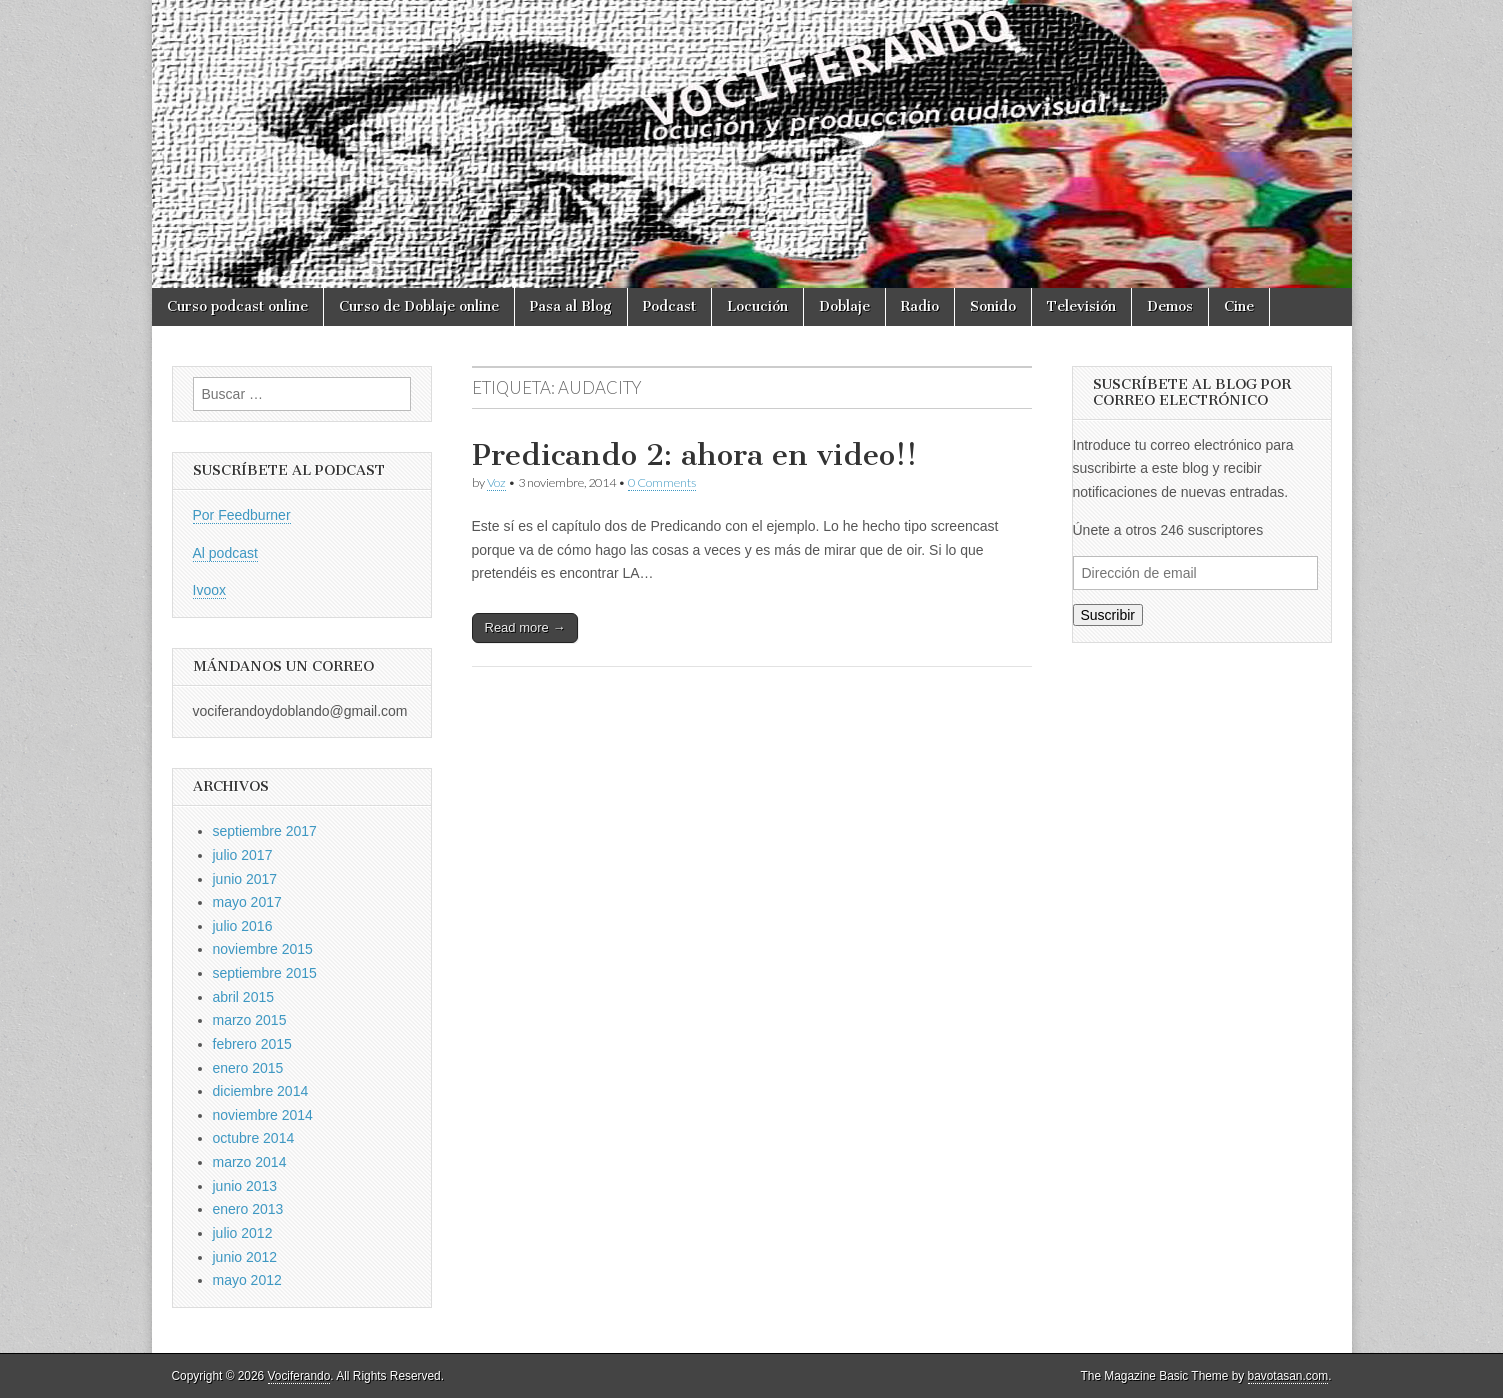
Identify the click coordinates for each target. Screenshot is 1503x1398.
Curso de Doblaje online (419, 306)
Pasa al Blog (571, 306)
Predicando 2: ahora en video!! (694, 455)
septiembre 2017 (265, 831)
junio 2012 (245, 1257)
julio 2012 (243, 1233)
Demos (1170, 306)
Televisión (1081, 306)
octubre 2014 (254, 1138)
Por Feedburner (242, 515)
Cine (1239, 306)
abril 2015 (244, 997)
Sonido (993, 306)
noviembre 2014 (263, 1115)
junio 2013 (245, 1186)
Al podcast (225, 553)
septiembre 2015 (265, 973)
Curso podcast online (237, 306)
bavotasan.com (1288, 1376)
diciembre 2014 (261, 1091)
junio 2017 (245, 879)
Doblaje (844, 306)
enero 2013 (248, 1209)
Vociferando (299, 1376)
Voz (496, 482)
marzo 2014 (250, 1162)
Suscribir (1108, 615)
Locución (757, 306)
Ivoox (209, 590)
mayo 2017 (247, 902)
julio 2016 (243, 926)
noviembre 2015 (263, 949)
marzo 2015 (250, 1020)
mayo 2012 (247, 1280)
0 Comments (662, 482)
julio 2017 (243, 855)
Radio (920, 306)
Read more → (525, 627)
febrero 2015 (252, 1044)
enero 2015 (248, 1068)
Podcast (669, 306)
